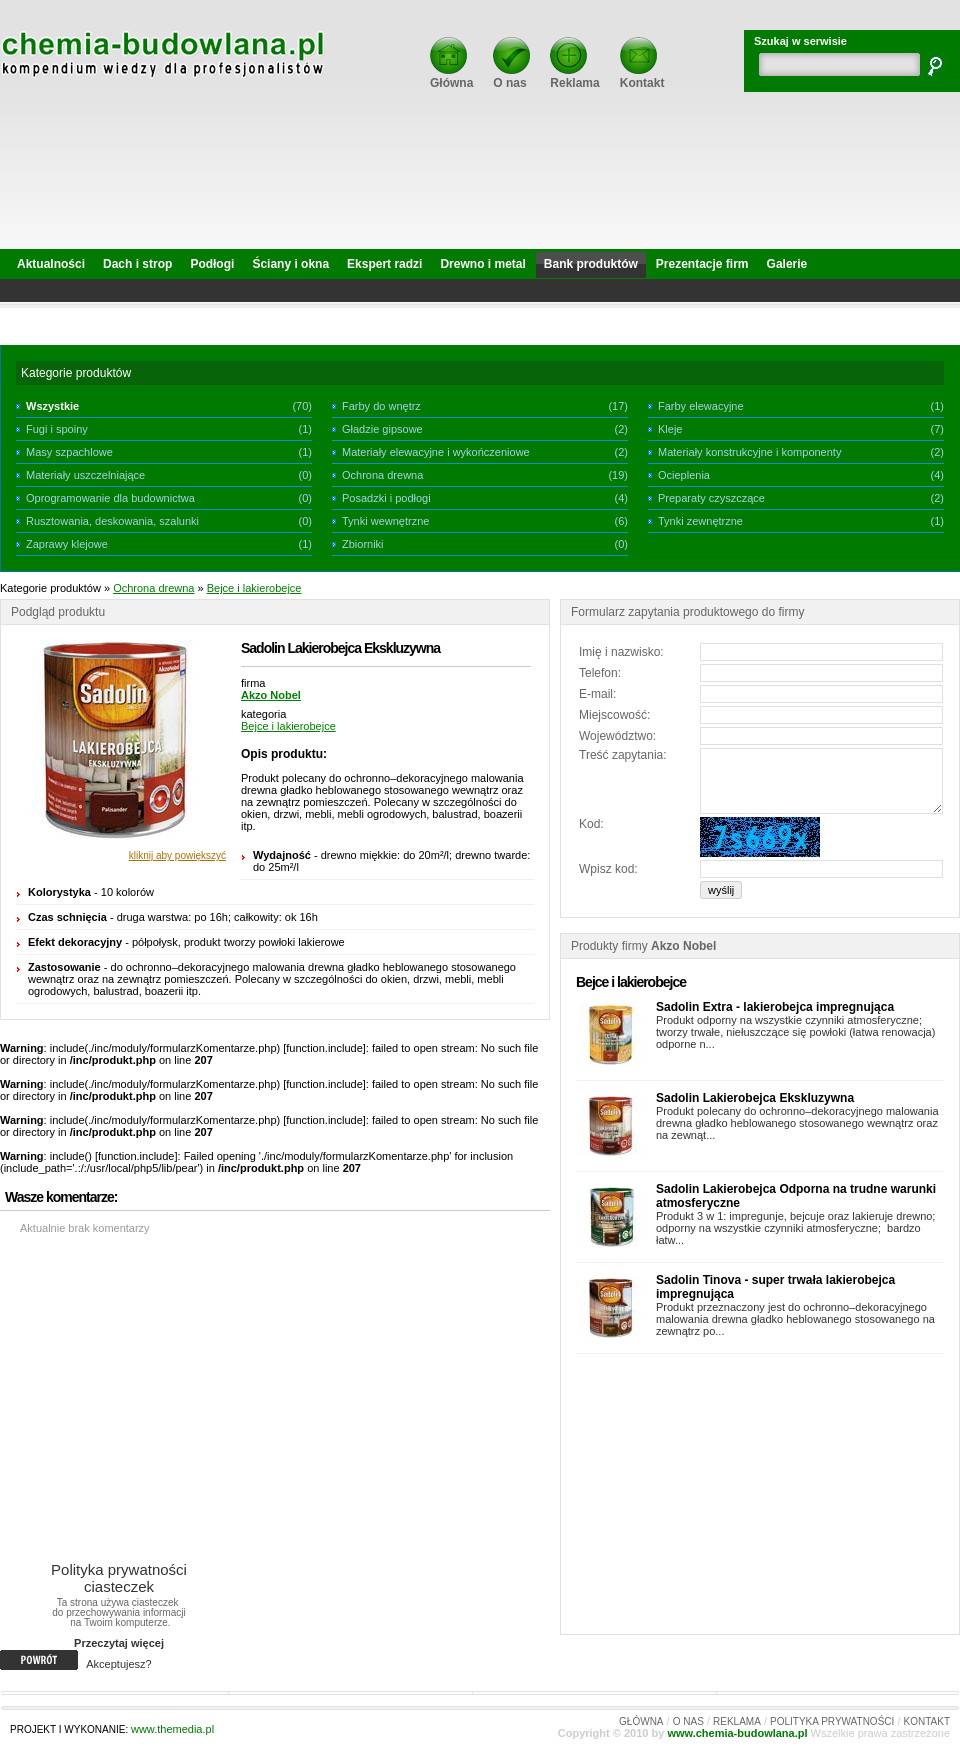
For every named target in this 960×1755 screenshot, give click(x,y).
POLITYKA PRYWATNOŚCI (832, 1721)
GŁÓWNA (641, 1721)
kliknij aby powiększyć (177, 855)
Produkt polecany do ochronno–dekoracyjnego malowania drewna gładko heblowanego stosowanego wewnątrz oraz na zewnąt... (797, 1123)
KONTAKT (927, 1721)
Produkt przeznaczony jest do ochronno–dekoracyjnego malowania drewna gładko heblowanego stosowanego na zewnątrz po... (795, 1319)
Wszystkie (52, 406)
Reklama (574, 76)
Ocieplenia (684, 475)
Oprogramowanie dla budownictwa (110, 498)
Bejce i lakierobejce (254, 588)
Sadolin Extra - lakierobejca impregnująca (775, 1007)
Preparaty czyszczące (711, 498)
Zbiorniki (363, 544)
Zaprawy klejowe (67, 544)
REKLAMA (737, 1721)
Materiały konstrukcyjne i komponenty (749, 452)
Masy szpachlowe (69, 452)
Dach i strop (137, 264)
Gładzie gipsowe (382, 429)
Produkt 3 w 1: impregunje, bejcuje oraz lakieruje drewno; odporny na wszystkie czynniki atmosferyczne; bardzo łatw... (795, 1228)
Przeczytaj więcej (119, 1643)
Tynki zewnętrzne (700, 521)
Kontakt (642, 76)
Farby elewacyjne (701, 406)
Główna (451, 76)
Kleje (670, 429)
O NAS (688, 1721)
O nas (511, 76)
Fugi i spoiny (57, 429)
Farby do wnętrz (381, 406)
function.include (324, 1048)
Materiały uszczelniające (85, 475)
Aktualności (51, 264)
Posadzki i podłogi (386, 498)
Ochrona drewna (382, 475)
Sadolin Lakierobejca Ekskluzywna (755, 1098)
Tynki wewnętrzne (385, 521)
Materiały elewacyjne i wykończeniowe (436, 452)
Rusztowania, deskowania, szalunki (112, 521)
